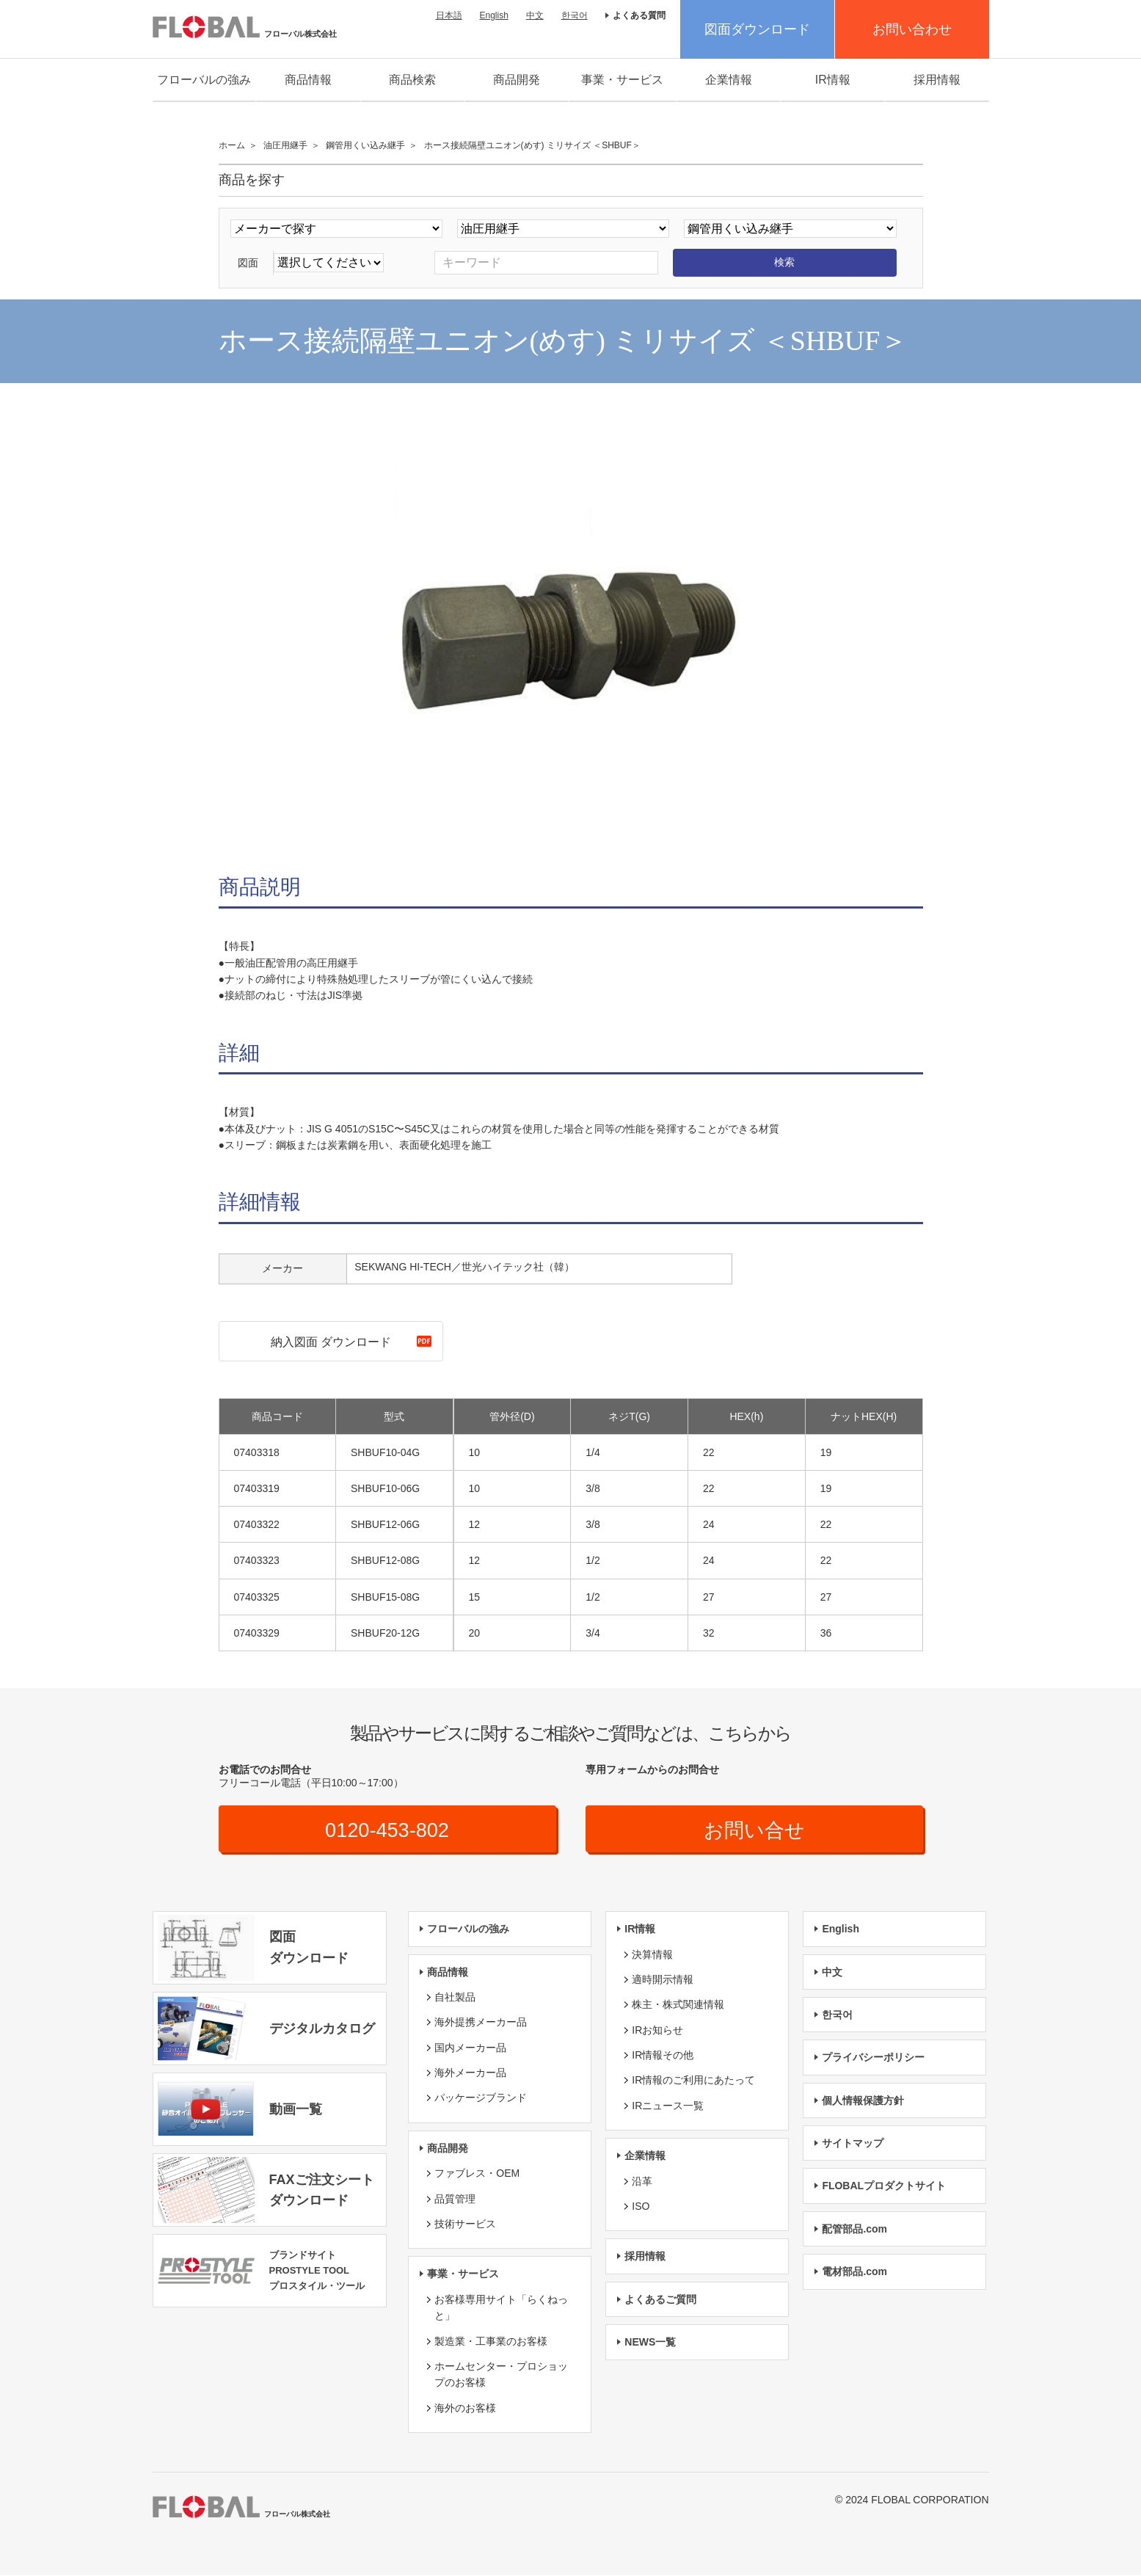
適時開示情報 (662, 1980)
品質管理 (454, 2199)
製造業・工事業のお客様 (490, 2341)
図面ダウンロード (757, 29)
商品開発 (516, 79)
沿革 (642, 2182)
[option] (570, 632)
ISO (640, 2207)
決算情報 (652, 1954)
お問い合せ (753, 1830)
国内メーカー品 (470, 2048)
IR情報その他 (662, 2056)
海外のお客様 (465, 2409)
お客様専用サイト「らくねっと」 (501, 2308)
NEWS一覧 (650, 2342)
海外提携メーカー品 (480, 2023)
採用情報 (937, 79)
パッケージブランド (480, 2098)
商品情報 (308, 79)
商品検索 (412, 79)
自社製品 (454, 1998)
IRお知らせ (657, 2031)
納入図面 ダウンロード (331, 1342)
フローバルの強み (204, 79)
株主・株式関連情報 (678, 2005)
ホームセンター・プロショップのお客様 (501, 2375)
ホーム (232, 145)
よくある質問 (639, 15)
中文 (535, 15)
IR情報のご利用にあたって (693, 2080)
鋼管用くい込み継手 (365, 145)
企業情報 (728, 79)
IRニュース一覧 (668, 2106)
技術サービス (465, 2224)
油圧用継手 (285, 145)
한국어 (574, 15)
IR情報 (832, 79)
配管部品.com (854, 2229)
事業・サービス (622, 79)
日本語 (449, 15)
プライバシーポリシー (873, 2058)
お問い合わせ (912, 29)
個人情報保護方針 (863, 2101)
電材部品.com (854, 2272)
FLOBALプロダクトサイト (884, 2186)
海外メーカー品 (470, 2073)
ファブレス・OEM (477, 2174)
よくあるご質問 (660, 2300)
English (493, 15)
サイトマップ (852, 2144)
